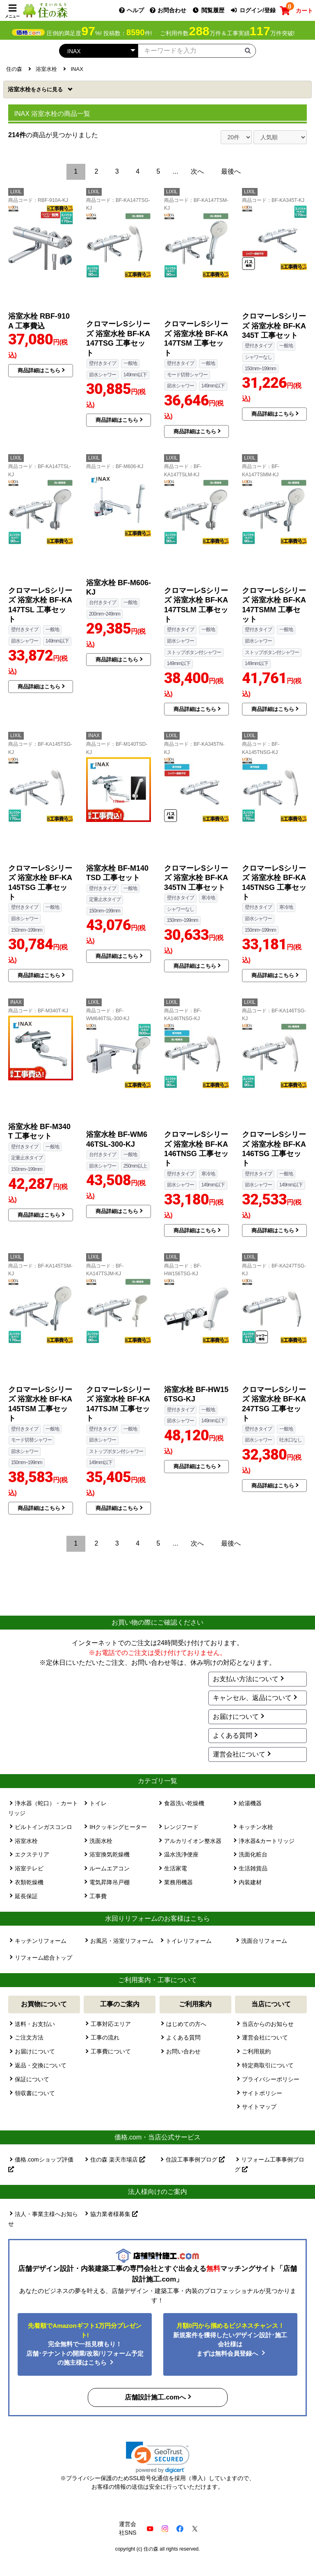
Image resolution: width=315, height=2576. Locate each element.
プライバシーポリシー (270, 2079)
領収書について (35, 2093)
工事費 (98, 1896)
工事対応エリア (111, 2024)
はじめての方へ (186, 2024)
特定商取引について (268, 2065)
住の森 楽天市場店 (117, 2159)
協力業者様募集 (114, 2214)
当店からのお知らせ (268, 2024)
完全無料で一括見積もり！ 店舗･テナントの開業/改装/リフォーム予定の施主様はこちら (85, 2344)
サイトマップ (259, 2106)
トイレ (98, 1803)
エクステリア (32, 1854)
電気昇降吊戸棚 (109, 1882)
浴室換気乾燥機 (109, 1854)
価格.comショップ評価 (40, 2164)
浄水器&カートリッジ (266, 1841)
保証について (32, 2079)
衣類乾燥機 (29, 1882)
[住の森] (45, 10)
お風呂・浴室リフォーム (121, 1941)
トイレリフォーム (189, 1941)
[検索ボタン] (247, 50)
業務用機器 (178, 1882)
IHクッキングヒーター (118, 1827)
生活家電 (175, 1868)
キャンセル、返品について (252, 1697)
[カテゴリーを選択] (98, 51)
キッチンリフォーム (40, 1941)
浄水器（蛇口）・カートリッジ (43, 1808)
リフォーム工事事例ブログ (269, 2164)
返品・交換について (40, 2065)
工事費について (111, 2051)
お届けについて (236, 1716)
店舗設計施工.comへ (155, 2397)
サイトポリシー (262, 2093)
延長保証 (26, 1896)
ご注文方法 (29, 2037)
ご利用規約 (256, 2051)
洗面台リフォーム (264, 1941)
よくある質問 (232, 1735)
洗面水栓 (100, 1841)
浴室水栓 (36, 89)
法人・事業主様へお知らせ (43, 2219)
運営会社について (239, 1754)
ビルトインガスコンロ (43, 1827)
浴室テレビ (29, 1868)
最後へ (231, 171)
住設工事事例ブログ (195, 2159)
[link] (158, 2457)
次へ (197, 171)
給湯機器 (250, 1803)
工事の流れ (105, 2037)
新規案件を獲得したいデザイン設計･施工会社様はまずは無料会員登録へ (230, 2339)
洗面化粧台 (253, 1854)
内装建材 (250, 1882)
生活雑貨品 (253, 1868)
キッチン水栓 (256, 1827)
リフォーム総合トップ (43, 1957)
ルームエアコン (109, 1868)
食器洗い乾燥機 (184, 1803)
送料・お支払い (35, 2024)
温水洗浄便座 (181, 1854)
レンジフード (181, 1827)
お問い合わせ (183, 2051)
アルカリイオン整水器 (192, 1841)
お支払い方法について (245, 1678)
